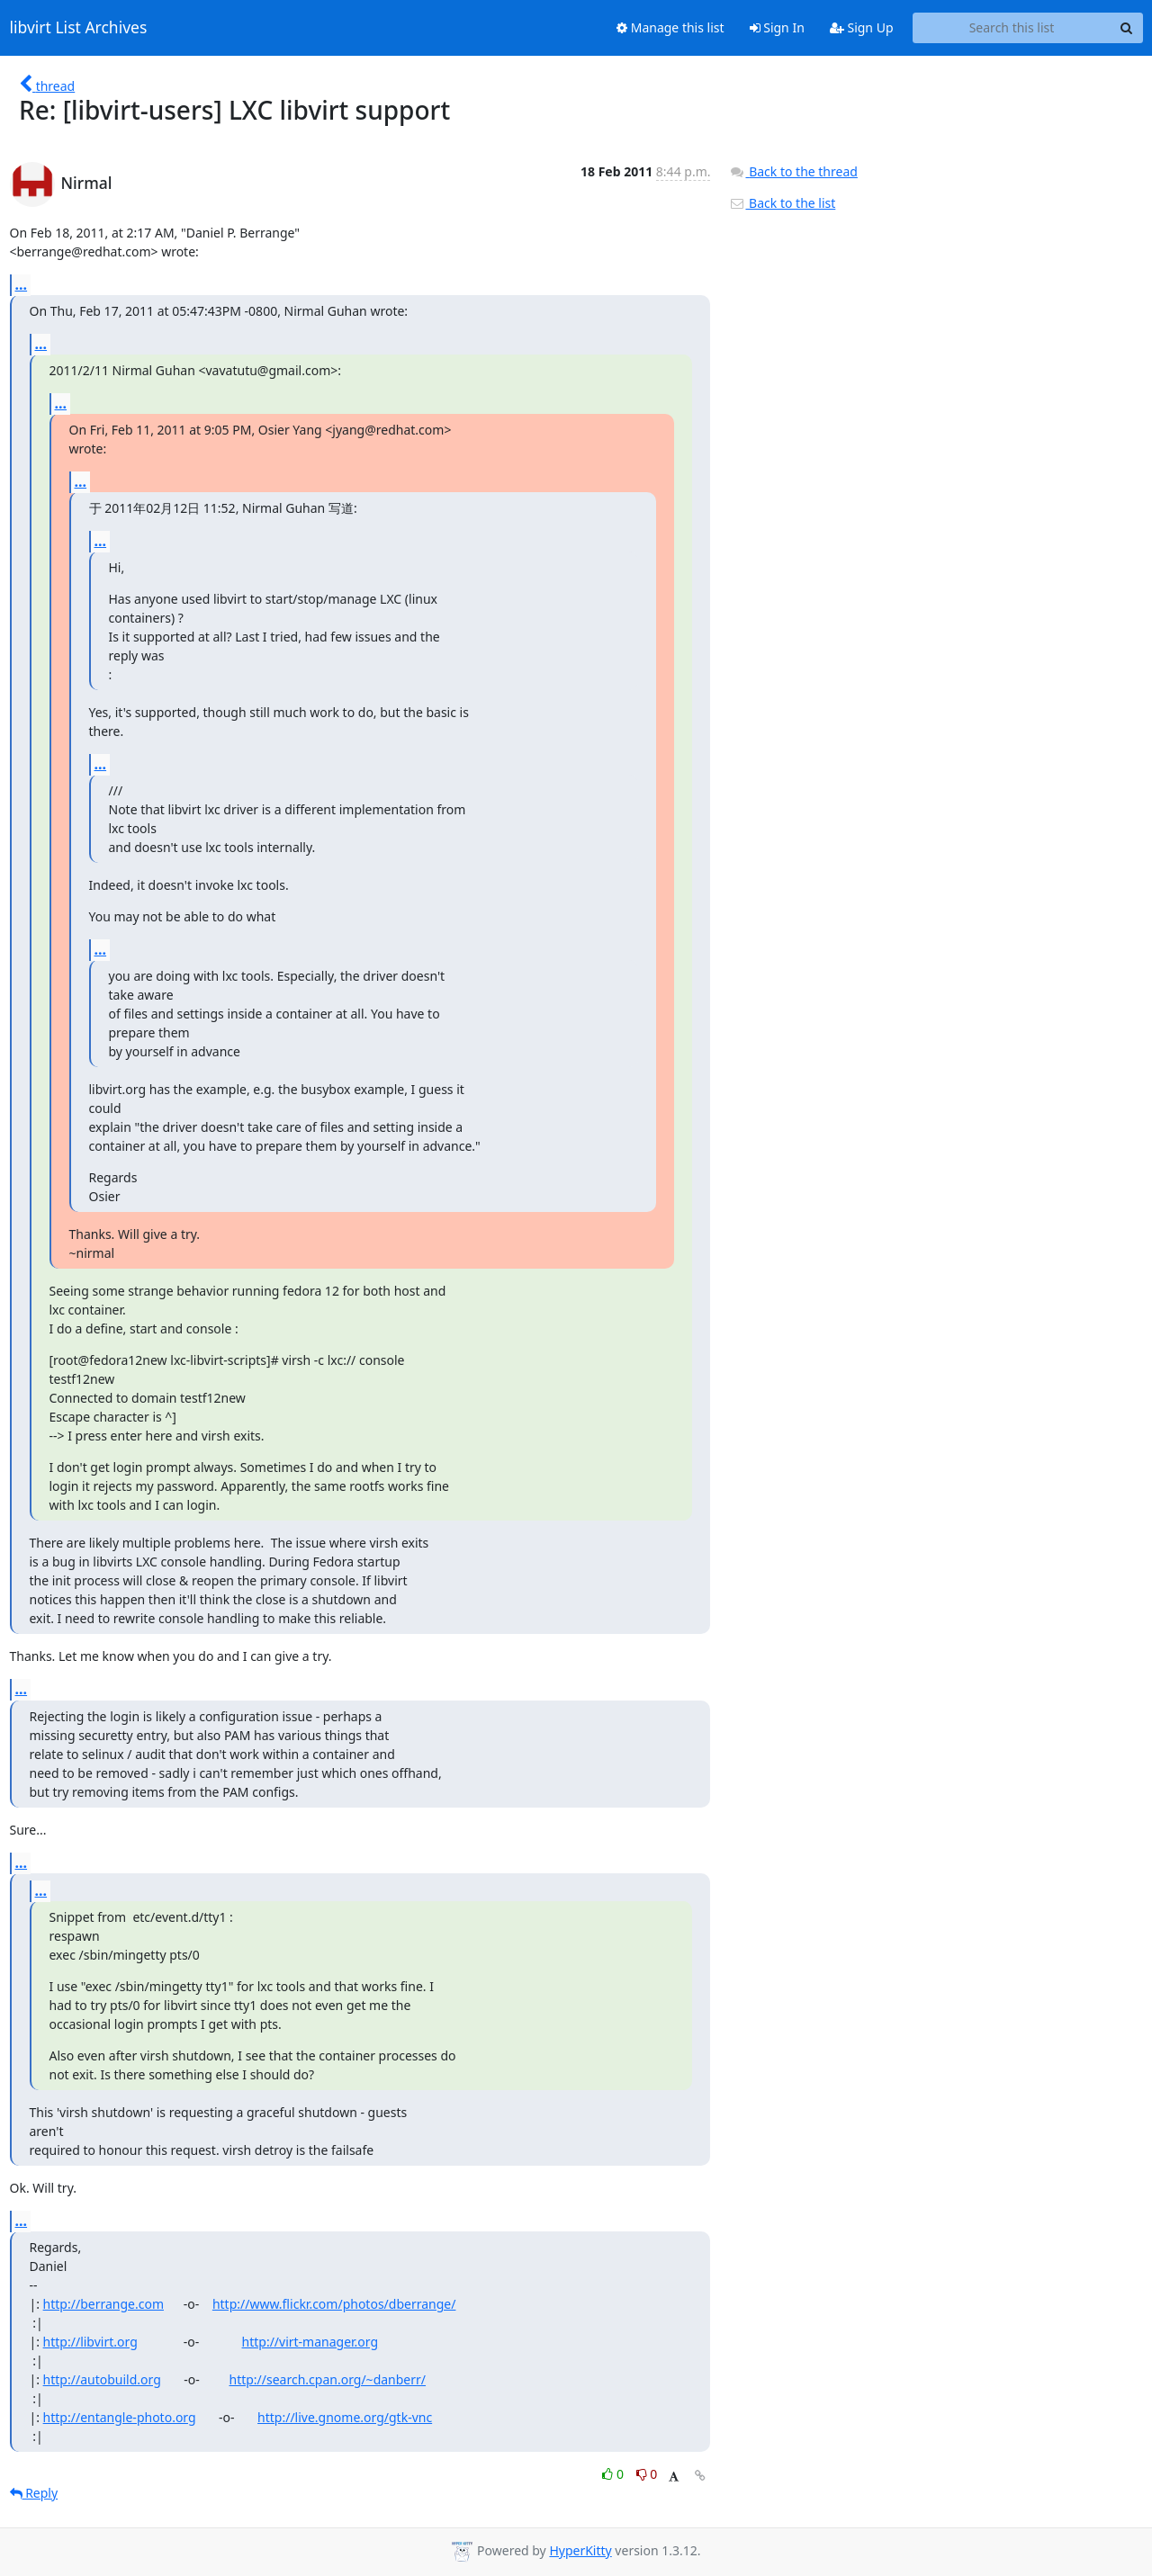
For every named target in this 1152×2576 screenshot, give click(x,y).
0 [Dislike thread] (647, 2473)
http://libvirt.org (90, 2341)
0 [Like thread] (614, 2473)
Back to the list (782, 202)
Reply (34, 2492)
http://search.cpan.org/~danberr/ (327, 2379)
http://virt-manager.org (310, 2341)
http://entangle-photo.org (119, 2417)
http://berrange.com (103, 2303)
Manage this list (670, 27)
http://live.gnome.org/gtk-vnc (344, 2417)
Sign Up (862, 27)
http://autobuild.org (102, 2379)
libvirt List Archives (79, 28)
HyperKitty (580, 2550)
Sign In (777, 27)
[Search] (1127, 28)
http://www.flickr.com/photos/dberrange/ (334, 2303)
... (21, 284)
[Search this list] (1012, 28)
